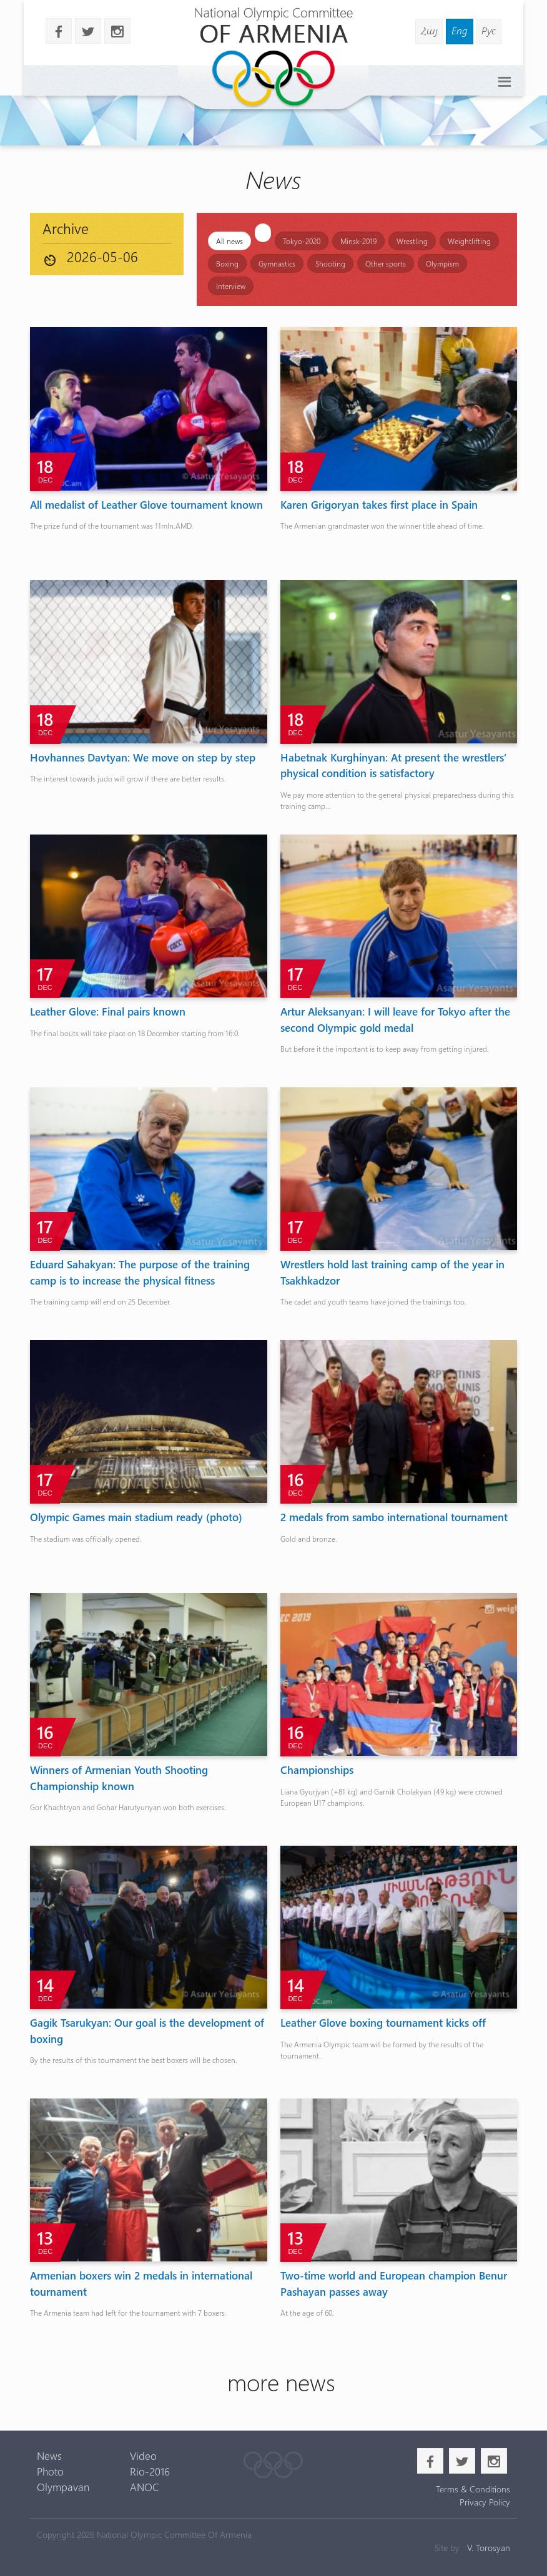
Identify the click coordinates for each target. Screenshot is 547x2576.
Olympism (442, 263)
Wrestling (412, 241)
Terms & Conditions (473, 2489)
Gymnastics (277, 263)
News (49, 2455)
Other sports (385, 263)
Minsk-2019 (358, 241)
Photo (50, 2471)
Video (143, 2455)
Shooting (330, 263)
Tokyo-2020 (301, 241)
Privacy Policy (485, 2502)
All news (229, 241)
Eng (459, 30)
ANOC (144, 2487)
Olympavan (63, 2487)
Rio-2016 (150, 2471)
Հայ (429, 30)
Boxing (227, 263)
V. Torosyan (488, 2548)
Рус (488, 30)
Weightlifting (469, 241)
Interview (230, 286)
